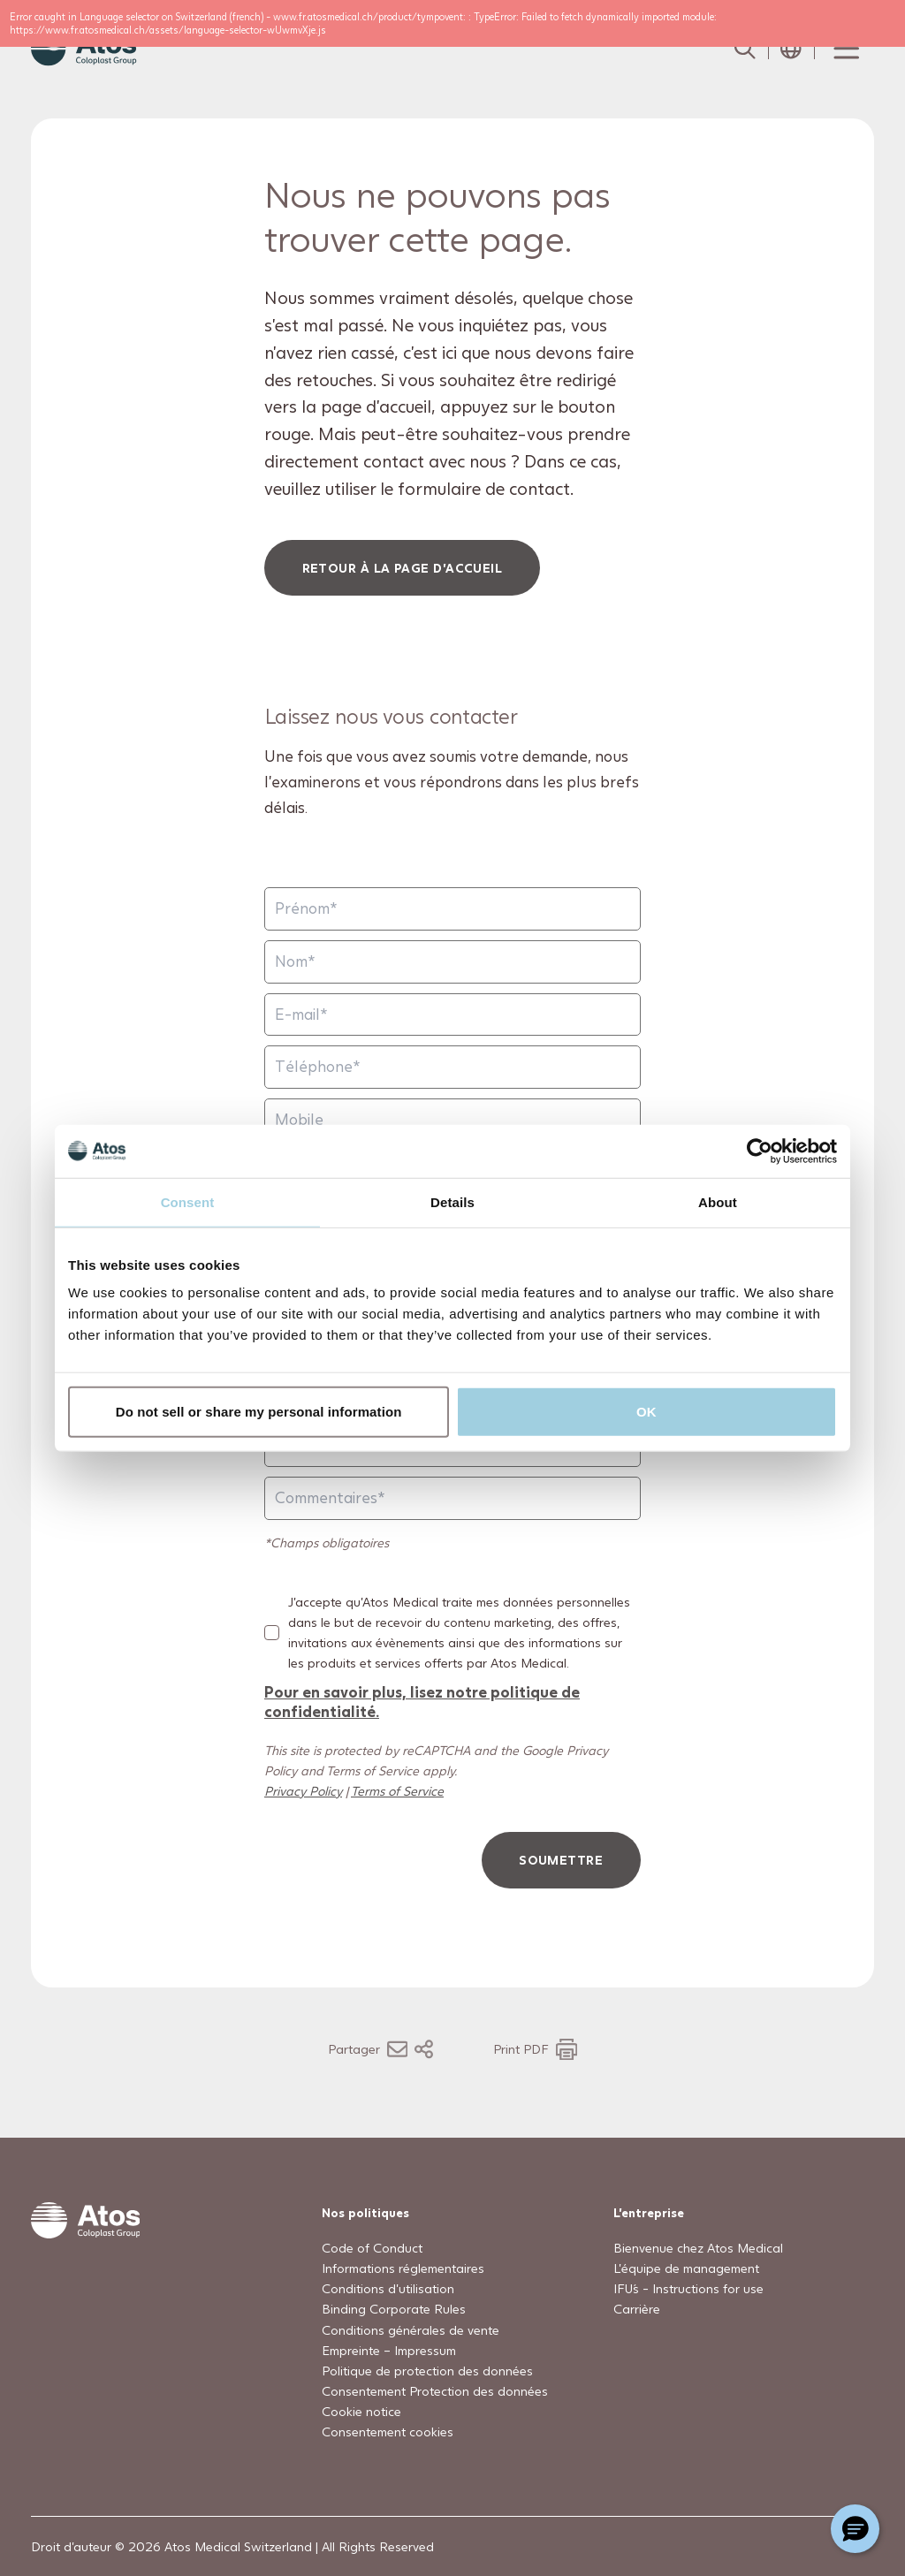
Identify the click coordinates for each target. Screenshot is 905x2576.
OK (646, 1411)
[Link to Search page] (745, 48)
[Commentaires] (452, 1498)
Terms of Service (397, 1790)
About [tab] (717, 1201)
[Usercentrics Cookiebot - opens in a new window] (759, 1150)
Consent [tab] (188, 1201)
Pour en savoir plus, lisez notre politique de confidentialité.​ (422, 1702)
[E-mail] (452, 1015)
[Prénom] (452, 909)
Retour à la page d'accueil (402, 567)
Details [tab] (452, 1201)
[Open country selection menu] (791, 48)
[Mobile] (452, 1120)
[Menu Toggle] (845, 48)
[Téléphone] (452, 1068)
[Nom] (452, 962)
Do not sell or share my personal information (259, 1411)
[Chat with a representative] (855, 2528)
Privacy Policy (303, 1790)
